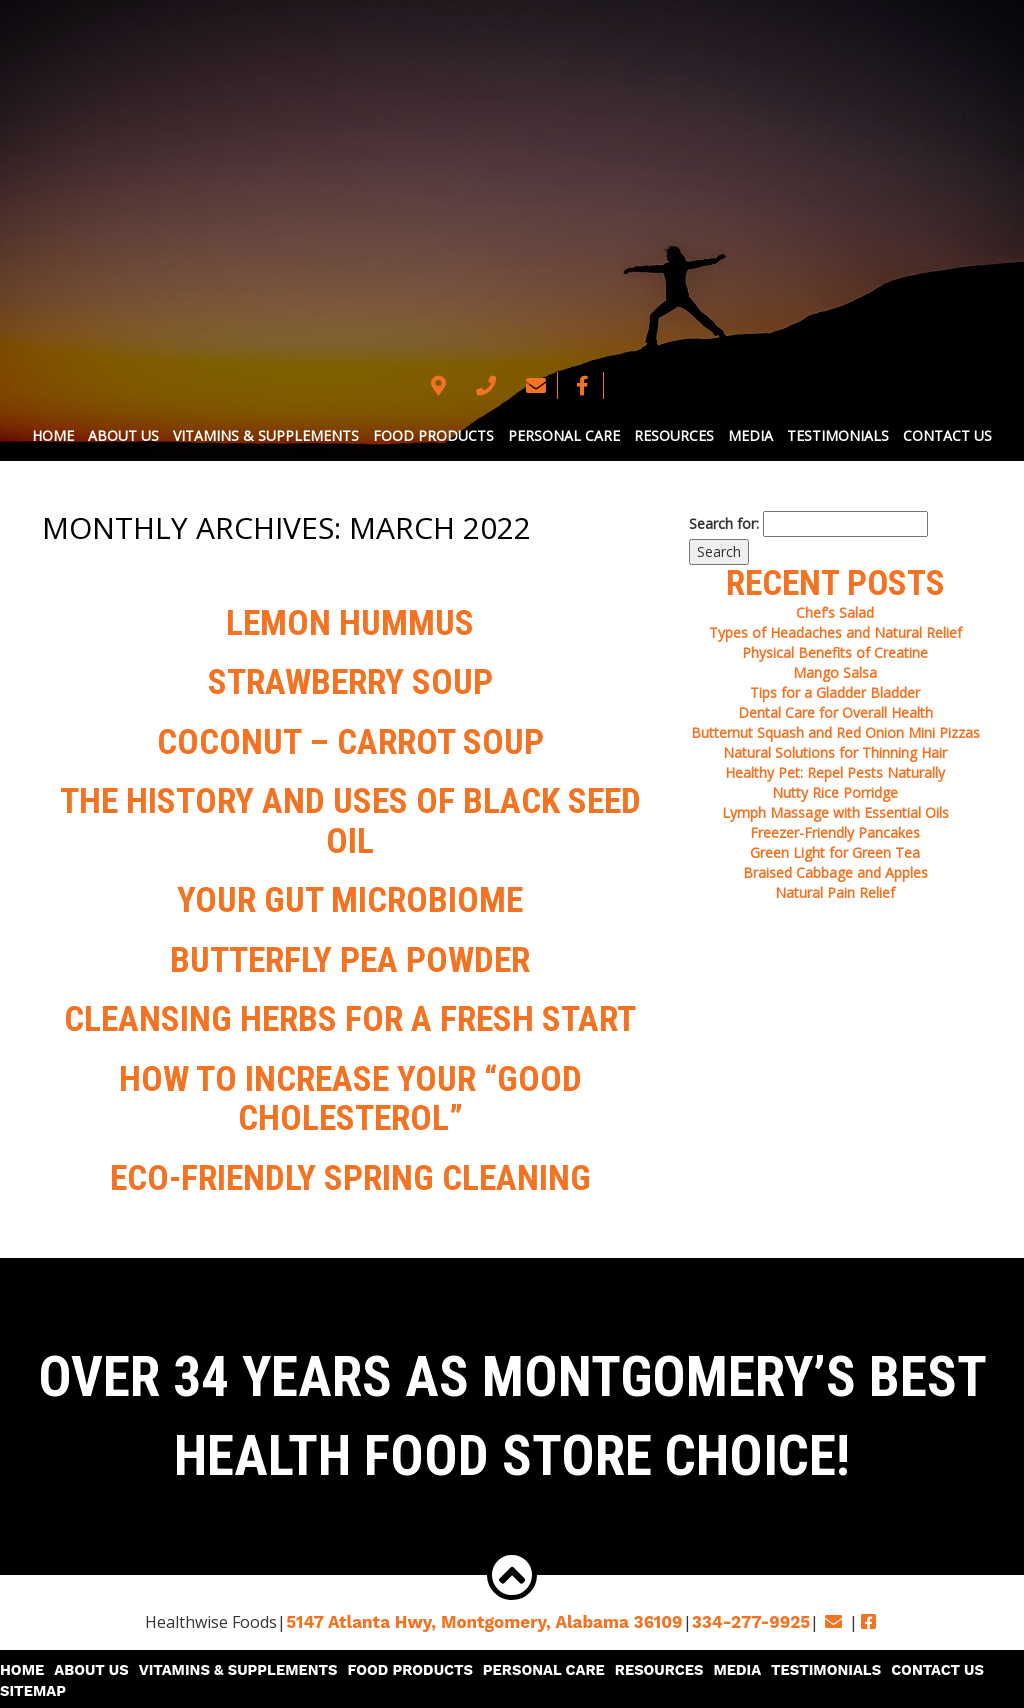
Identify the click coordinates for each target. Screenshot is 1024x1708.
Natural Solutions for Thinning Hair (835, 752)
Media (750, 435)
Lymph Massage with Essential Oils (835, 812)
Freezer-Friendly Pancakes (835, 832)
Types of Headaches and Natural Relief (835, 632)
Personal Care (564, 435)
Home (53, 435)
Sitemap (986, 1658)
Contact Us (947, 435)
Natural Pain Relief (835, 892)
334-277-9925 (740, 1610)
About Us (123, 435)
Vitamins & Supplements (266, 435)
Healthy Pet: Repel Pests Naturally (835, 772)
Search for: (724, 523)
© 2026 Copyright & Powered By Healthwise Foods (512, 1688)
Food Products (433, 435)
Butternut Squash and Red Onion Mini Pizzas (835, 732)
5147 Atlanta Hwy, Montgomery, (489, 1610)
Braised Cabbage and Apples (835, 872)
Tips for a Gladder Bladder (835, 692)
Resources (674, 435)
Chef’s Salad (835, 612)
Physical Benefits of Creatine (835, 652)
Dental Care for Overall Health (835, 712)
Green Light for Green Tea (835, 852)
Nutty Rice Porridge (835, 792)
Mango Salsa (835, 672)
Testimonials (838, 435)
